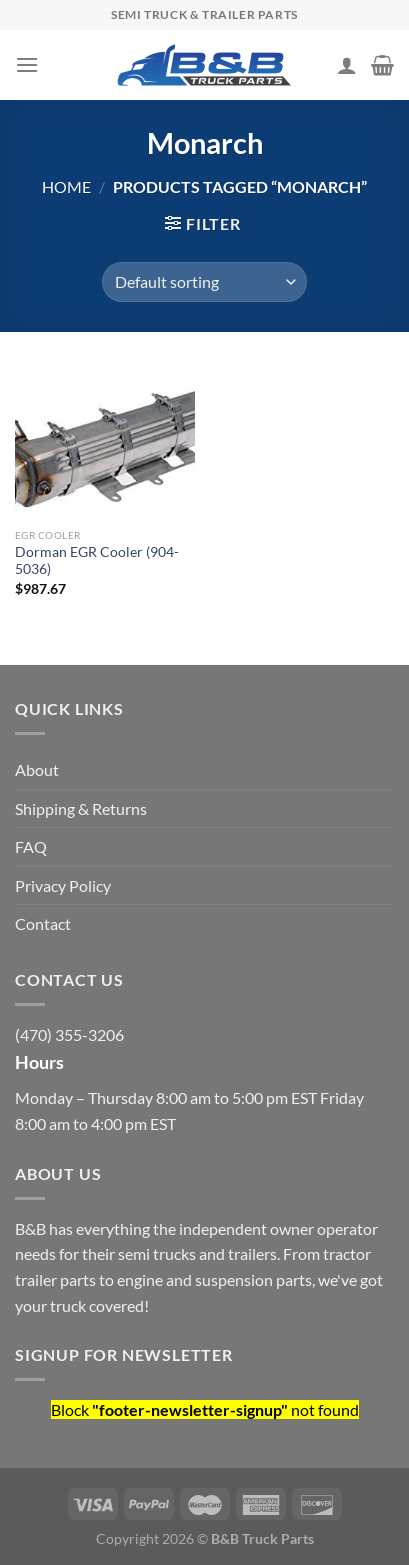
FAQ (31, 846)
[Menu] (27, 64)
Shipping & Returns (81, 808)
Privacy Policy (63, 885)
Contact (43, 923)
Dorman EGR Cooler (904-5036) (97, 561)
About (37, 769)
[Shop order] (204, 282)
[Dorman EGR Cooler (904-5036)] (105, 440)
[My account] (347, 65)
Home (66, 186)
